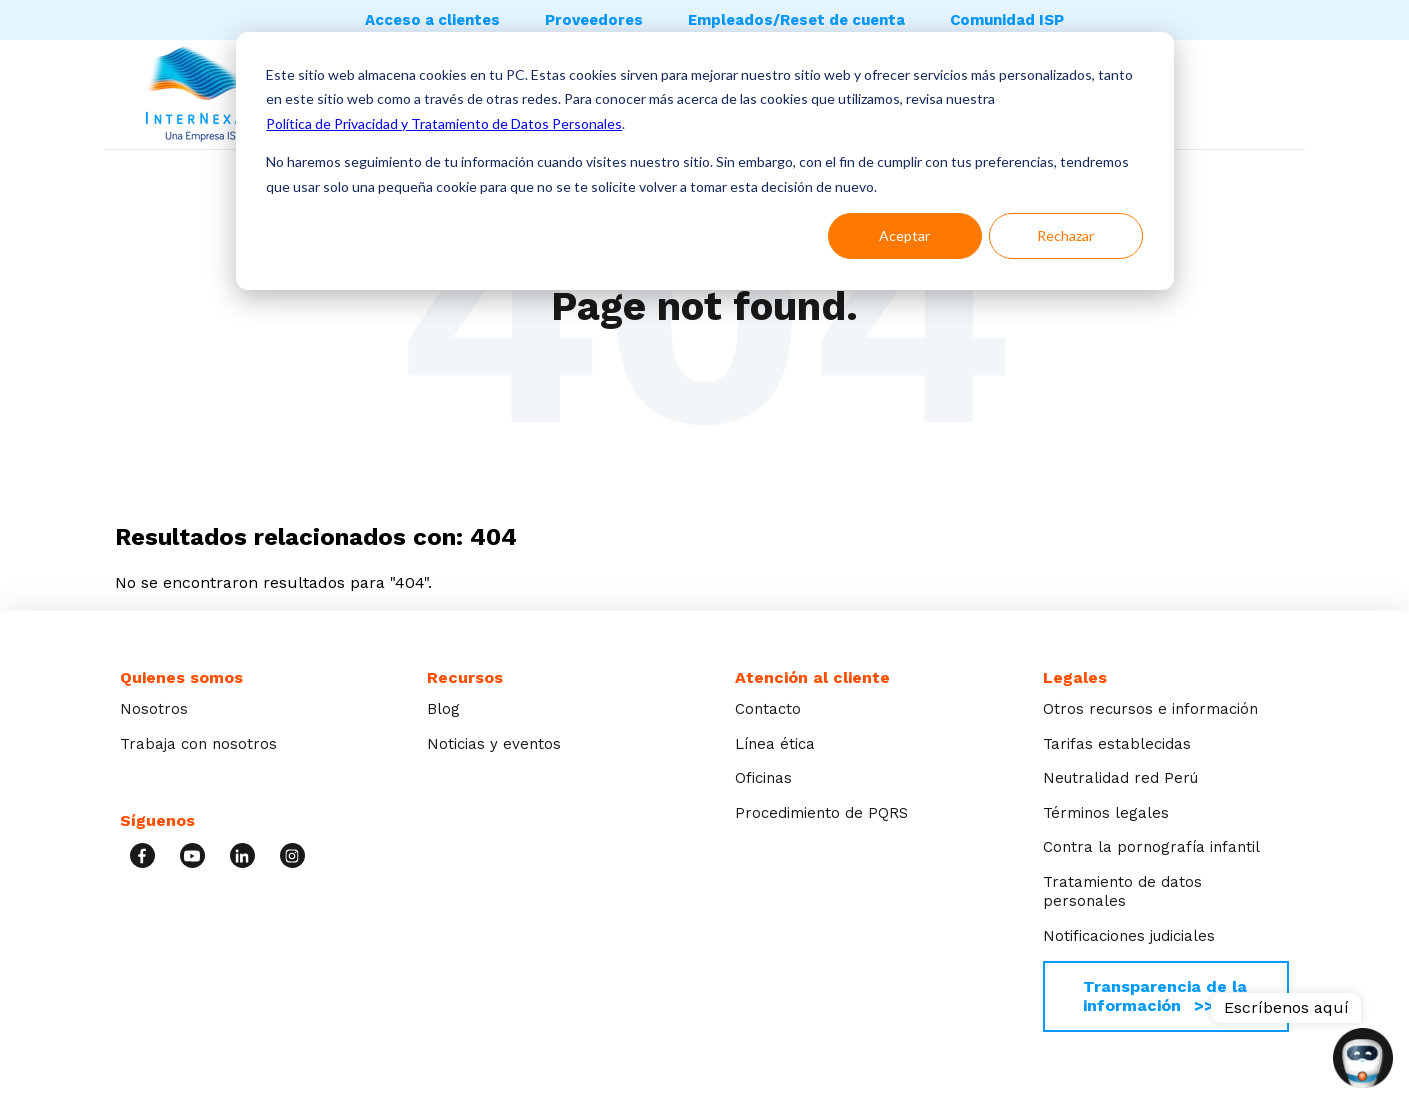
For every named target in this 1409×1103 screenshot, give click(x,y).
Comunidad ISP (1007, 20)
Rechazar (1065, 235)
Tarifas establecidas (1117, 744)
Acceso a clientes (432, 20)
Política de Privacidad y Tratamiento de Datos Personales (444, 123)
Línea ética (775, 744)
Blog (443, 709)
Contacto (768, 709)
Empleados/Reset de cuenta (796, 20)
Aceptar (904, 235)
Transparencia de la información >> (1165, 995)
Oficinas (763, 778)
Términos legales (1106, 813)
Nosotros (154, 709)
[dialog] (705, 161)
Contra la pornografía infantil (1151, 847)
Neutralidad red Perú (1120, 778)
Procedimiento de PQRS (821, 813)
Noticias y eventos (494, 744)
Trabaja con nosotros (198, 744)
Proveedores (594, 20)
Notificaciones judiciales (1129, 936)
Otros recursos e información (1150, 709)
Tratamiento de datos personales (1122, 892)
